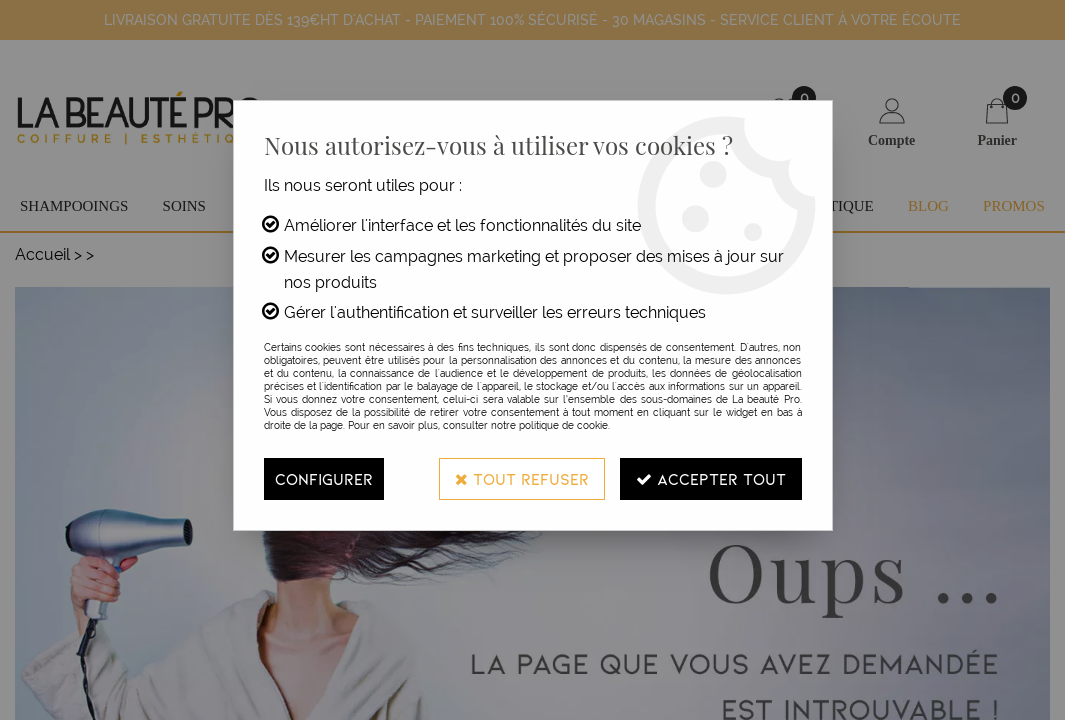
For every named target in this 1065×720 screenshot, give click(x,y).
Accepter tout (711, 478)
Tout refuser (522, 478)
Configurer (324, 478)
